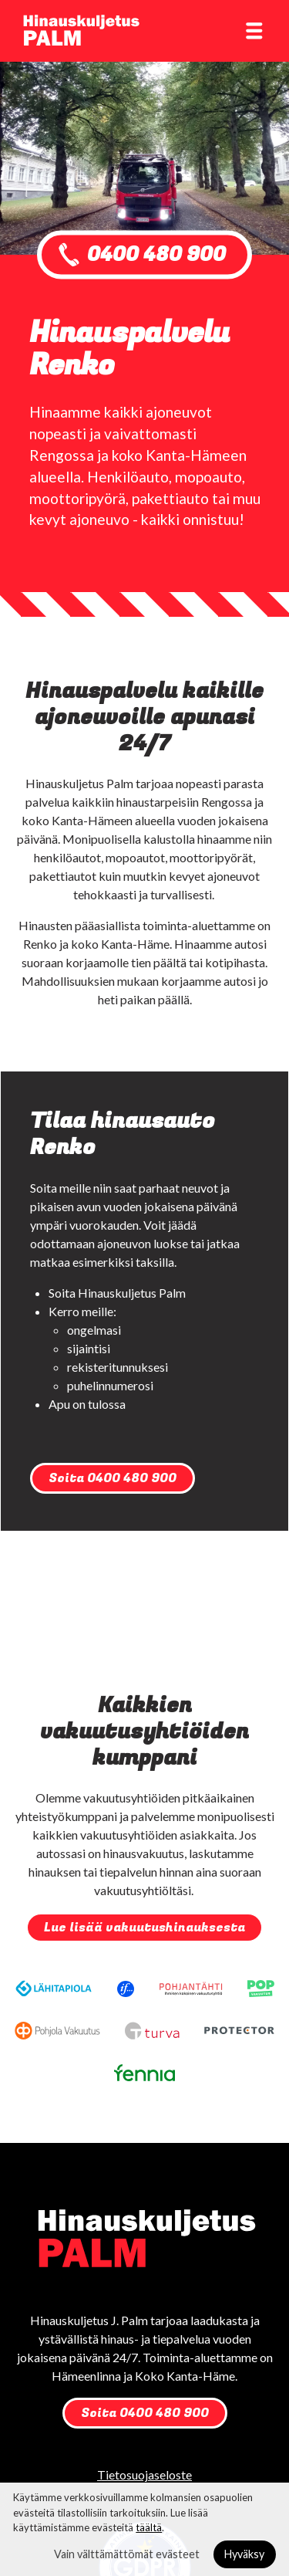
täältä (149, 2527)
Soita (112, 1478)
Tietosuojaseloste (144, 2474)
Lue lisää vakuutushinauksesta (144, 1927)
